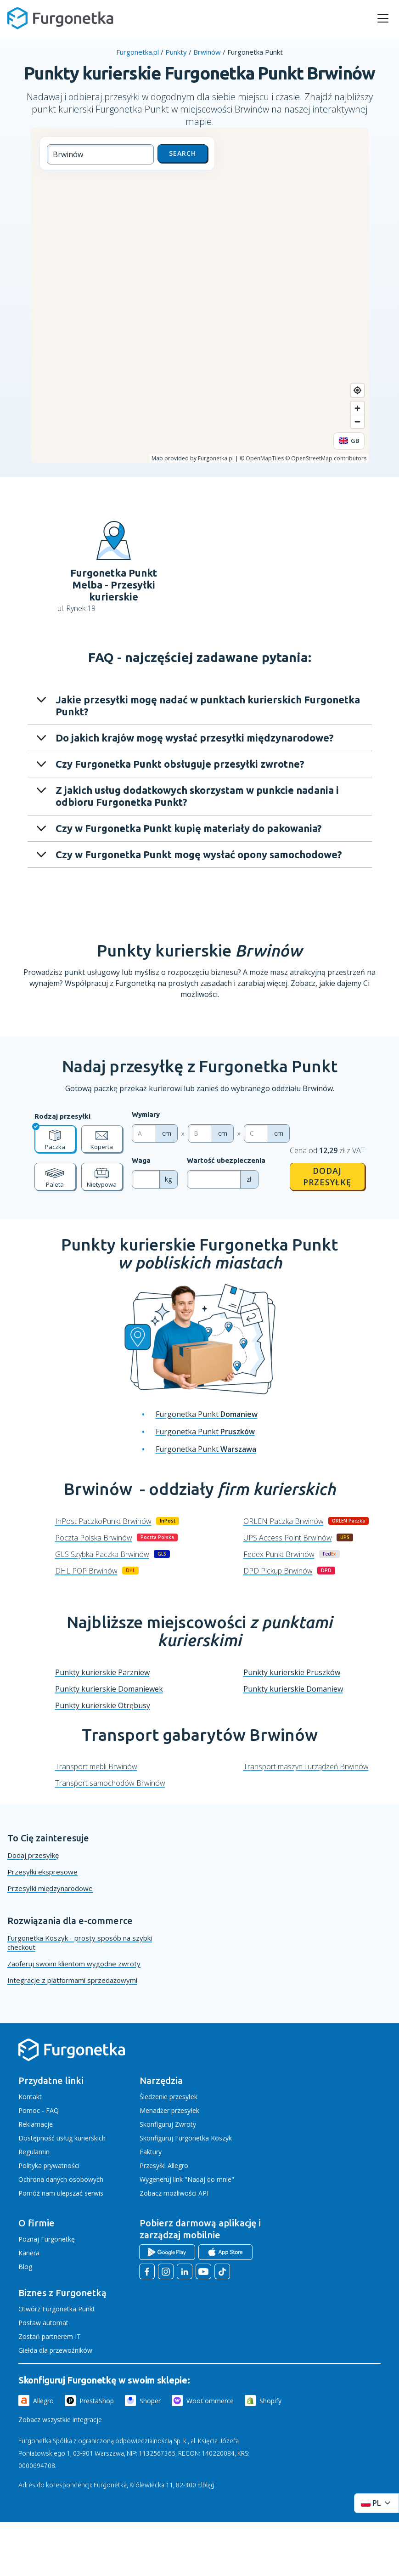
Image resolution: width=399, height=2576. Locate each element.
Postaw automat (43, 2322)
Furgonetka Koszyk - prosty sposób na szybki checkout (79, 1942)
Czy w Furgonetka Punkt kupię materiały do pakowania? (189, 828)
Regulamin (34, 2151)
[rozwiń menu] (383, 18)
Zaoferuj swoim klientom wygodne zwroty (73, 1963)
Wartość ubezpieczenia (226, 1160)
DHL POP (86, 1571)
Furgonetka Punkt (207, 1414)
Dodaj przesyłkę (327, 1176)
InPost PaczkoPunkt (103, 1521)
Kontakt (30, 2096)
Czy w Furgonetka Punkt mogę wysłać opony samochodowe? (199, 854)
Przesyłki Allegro (164, 2165)
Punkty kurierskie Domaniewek (109, 1689)
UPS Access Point (287, 1538)
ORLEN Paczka (283, 1521)
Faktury (151, 2151)
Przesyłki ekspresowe (42, 1871)
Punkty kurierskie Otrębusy (102, 1705)
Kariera (28, 2252)
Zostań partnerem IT (49, 2336)
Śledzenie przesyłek (168, 2096)
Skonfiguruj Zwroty (168, 2124)
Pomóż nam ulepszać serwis (60, 2193)
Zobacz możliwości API (174, 2193)
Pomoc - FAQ (38, 2110)
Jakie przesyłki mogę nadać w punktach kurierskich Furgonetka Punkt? (208, 705)
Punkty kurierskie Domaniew (293, 1689)
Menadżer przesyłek (169, 2110)
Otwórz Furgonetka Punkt (56, 2308)
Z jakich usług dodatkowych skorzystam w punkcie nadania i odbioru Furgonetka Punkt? (197, 796)
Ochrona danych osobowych (60, 2179)
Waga (141, 1160)
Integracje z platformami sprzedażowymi (72, 1980)
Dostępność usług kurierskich (62, 2138)
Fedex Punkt (279, 1554)
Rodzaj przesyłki (62, 1116)
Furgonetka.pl (137, 52)
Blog (25, 2266)
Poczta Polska (93, 1538)
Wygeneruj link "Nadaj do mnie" (187, 2179)
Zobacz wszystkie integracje (60, 2419)
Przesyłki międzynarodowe (50, 1888)
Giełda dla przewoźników (55, 2350)
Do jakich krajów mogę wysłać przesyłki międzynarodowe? (195, 737)
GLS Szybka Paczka (102, 1554)
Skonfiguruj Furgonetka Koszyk (186, 2138)
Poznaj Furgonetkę (46, 2239)
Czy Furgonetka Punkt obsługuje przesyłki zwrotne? (180, 764)
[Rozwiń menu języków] (376, 2503)
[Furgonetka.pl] (60, 18)
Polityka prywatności (48, 2165)
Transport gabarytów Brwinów (200, 1734)
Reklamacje (35, 2124)
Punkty (176, 52)
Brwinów (207, 52)
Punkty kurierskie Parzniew (102, 1672)
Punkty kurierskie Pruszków (291, 1672)
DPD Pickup (278, 1571)
